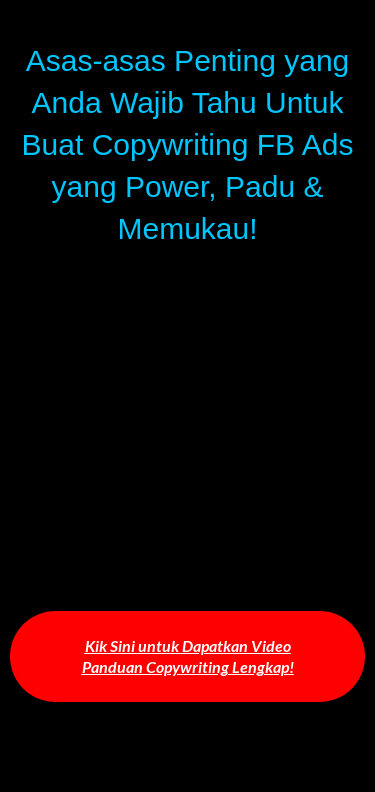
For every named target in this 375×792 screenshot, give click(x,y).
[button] (187, 657)
